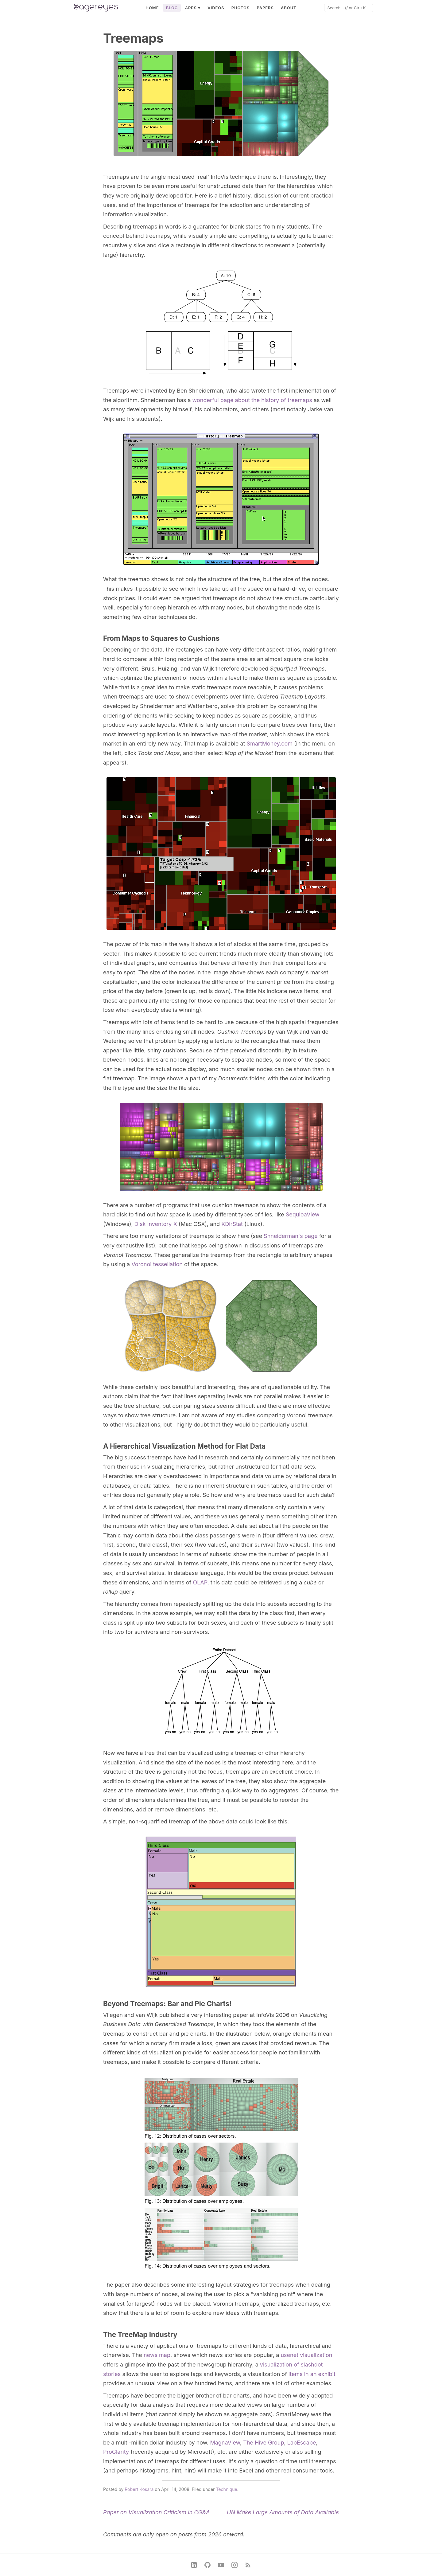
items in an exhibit (312, 2374)
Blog (172, 8)
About (289, 8)
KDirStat (232, 1224)
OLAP (200, 1582)
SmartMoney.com (269, 743)
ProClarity (116, 2452)
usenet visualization (306, 2355)
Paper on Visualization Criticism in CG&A (156, 2512)
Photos (240, 8)
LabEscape (301, 2442)
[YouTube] (221, 2565)
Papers (265, 8)
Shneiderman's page (291, 1236)
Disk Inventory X (155, 1224)
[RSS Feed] (248, 2565)
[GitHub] (207, 2565)
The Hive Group (263, 2442)
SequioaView (303, 1214)
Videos (215, 8)
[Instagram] (234, 2565)
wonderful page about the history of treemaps (252, 400)
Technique (226, 2489)
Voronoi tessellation (157, 1264)
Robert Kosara (139, 2489)
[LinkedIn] (194, 2565)
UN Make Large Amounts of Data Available (283, 2512)
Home (152, 8)
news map (157, 2355)
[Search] (348, 8)
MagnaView (225, 2442)
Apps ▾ (193, 8)
